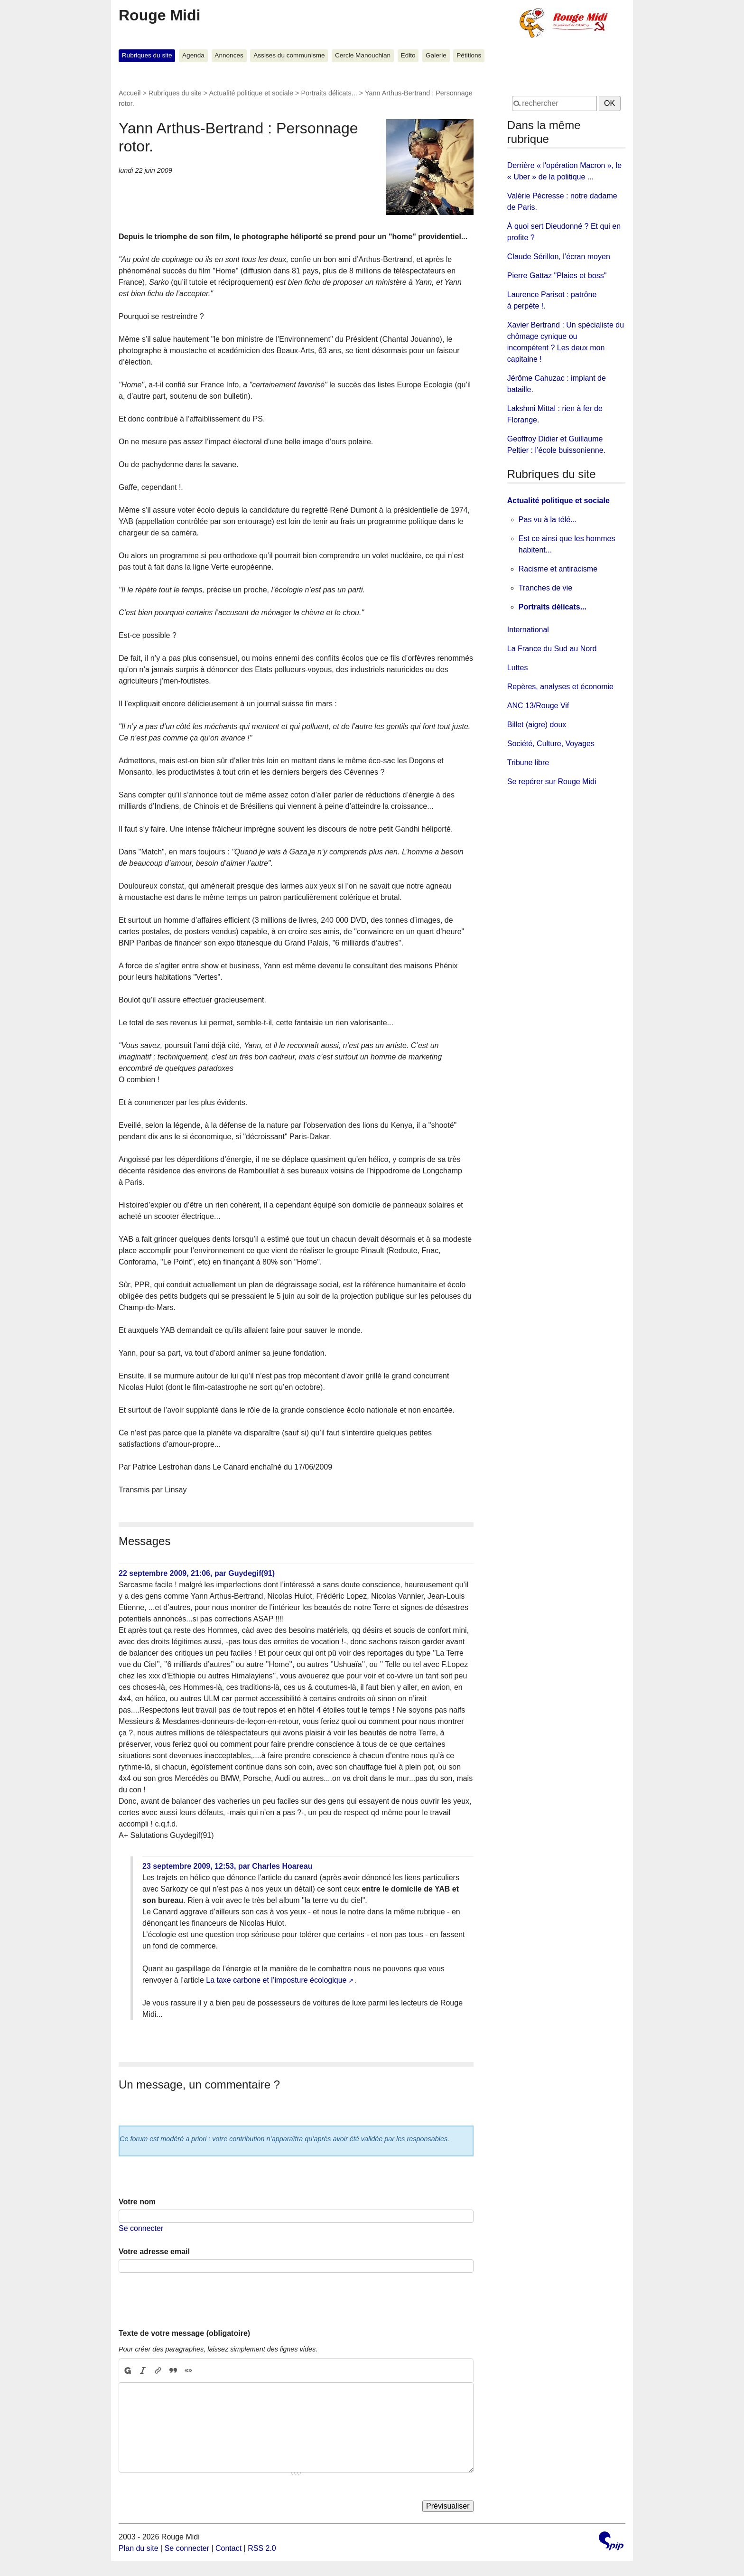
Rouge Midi (159, 15)
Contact (228, 2548)
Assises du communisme (289, 55)
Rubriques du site (147, 55)
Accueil (129, 93)
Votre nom (137, 2202)
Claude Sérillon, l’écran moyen (558, 257)
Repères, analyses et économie (560, 687)
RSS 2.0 (262, 2548)
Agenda (193, 55)
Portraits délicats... (329, 93)
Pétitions (468, 55)
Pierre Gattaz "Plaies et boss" (557, 276)
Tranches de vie (545, 588)
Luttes (517, 668)
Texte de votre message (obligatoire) (184, 2333)
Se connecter (141, 2228)
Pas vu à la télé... (548, 519)
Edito (408, 55)
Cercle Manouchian (363, 55)
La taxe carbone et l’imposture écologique (276, 1980)
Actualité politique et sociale (251, 93)
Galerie (436, 55)
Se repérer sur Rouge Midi (551, 781)
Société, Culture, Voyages (551, 744)
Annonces (228, 55)
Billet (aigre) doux (537, 725)
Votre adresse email (154, 2252)
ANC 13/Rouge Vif (538, 706)
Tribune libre (528, 763)
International (528, 630)
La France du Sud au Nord (552, 649)
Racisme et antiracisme (558, 569)
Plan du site (138, 2548)
